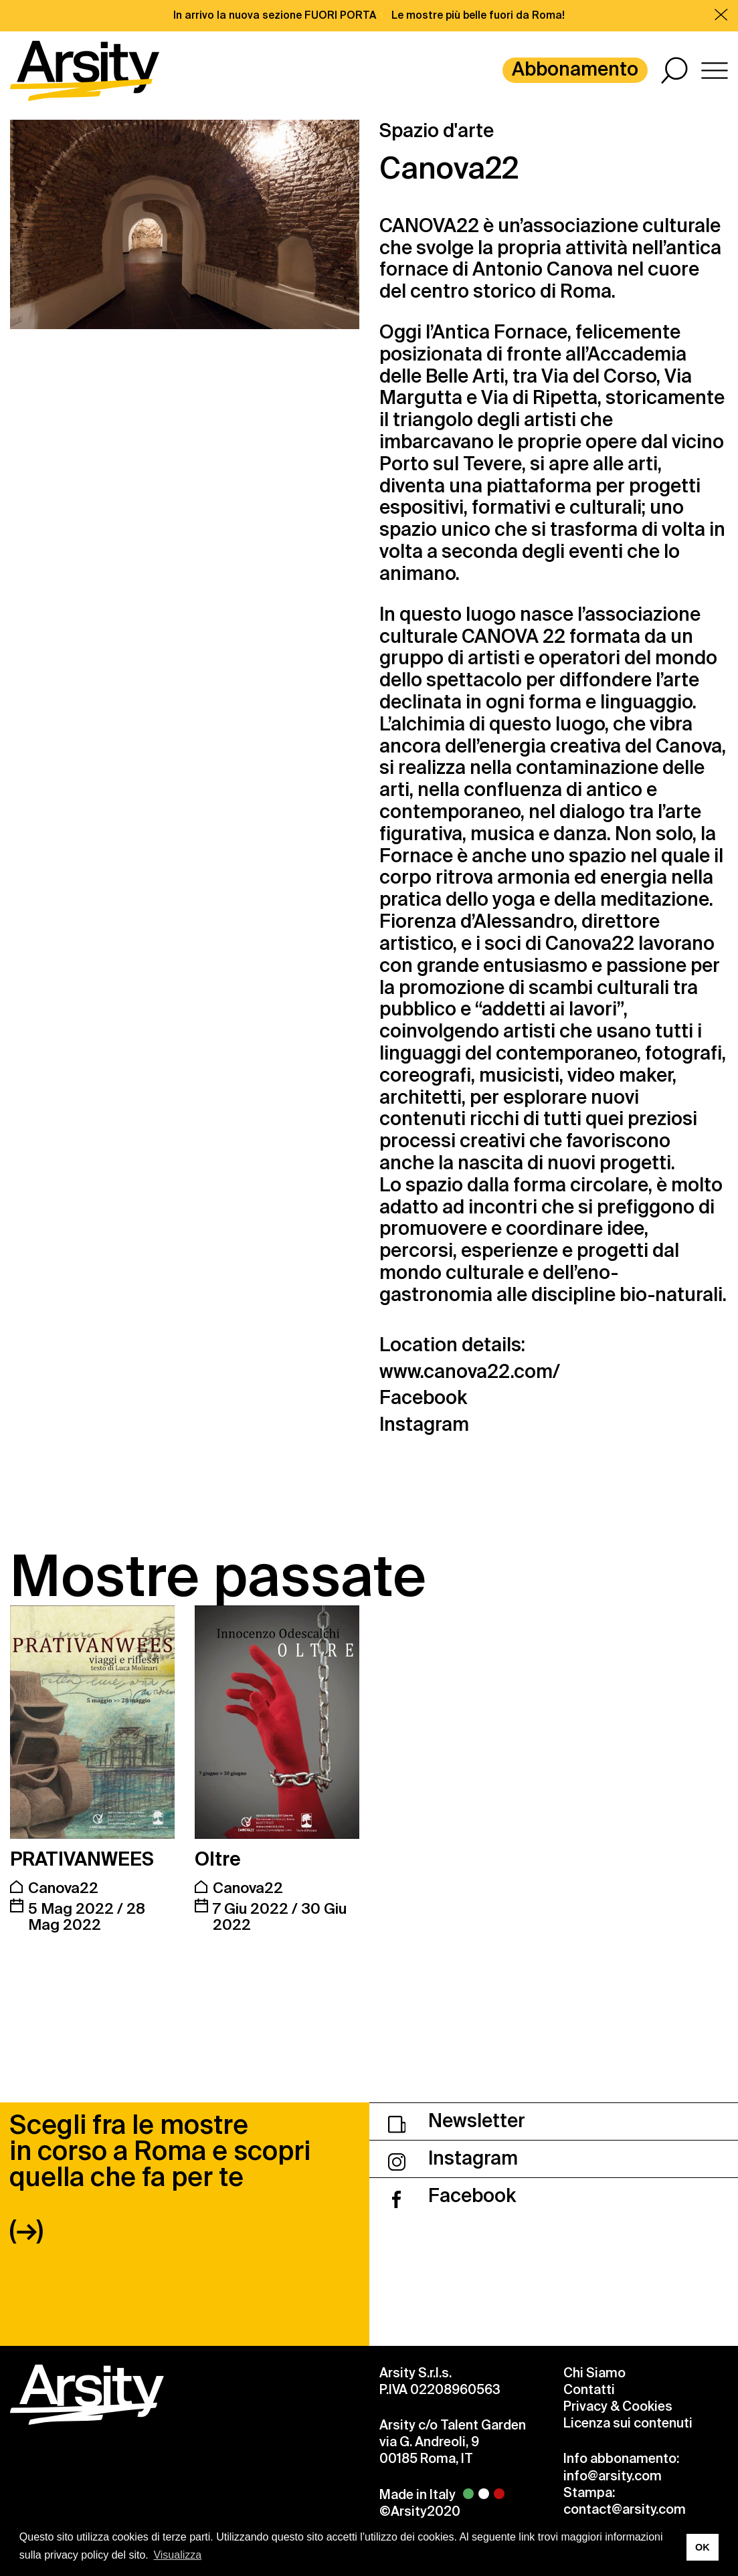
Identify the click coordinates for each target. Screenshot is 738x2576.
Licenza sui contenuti (628, 2423)
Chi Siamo (594, 2373)
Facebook (423, 1398)
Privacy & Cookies (617, 2406)
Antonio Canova (542, 269)
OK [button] (702, 2547)
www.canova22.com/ (469, 1372)
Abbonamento (575, 69)
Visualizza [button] (177, 2555)
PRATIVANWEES (82, 1859)
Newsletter (456, 2120)
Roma (586, 291)
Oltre (218, 1859)
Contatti (589, 2389)
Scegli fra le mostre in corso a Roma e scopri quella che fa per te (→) (159, 2177)
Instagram (424, 1425)
